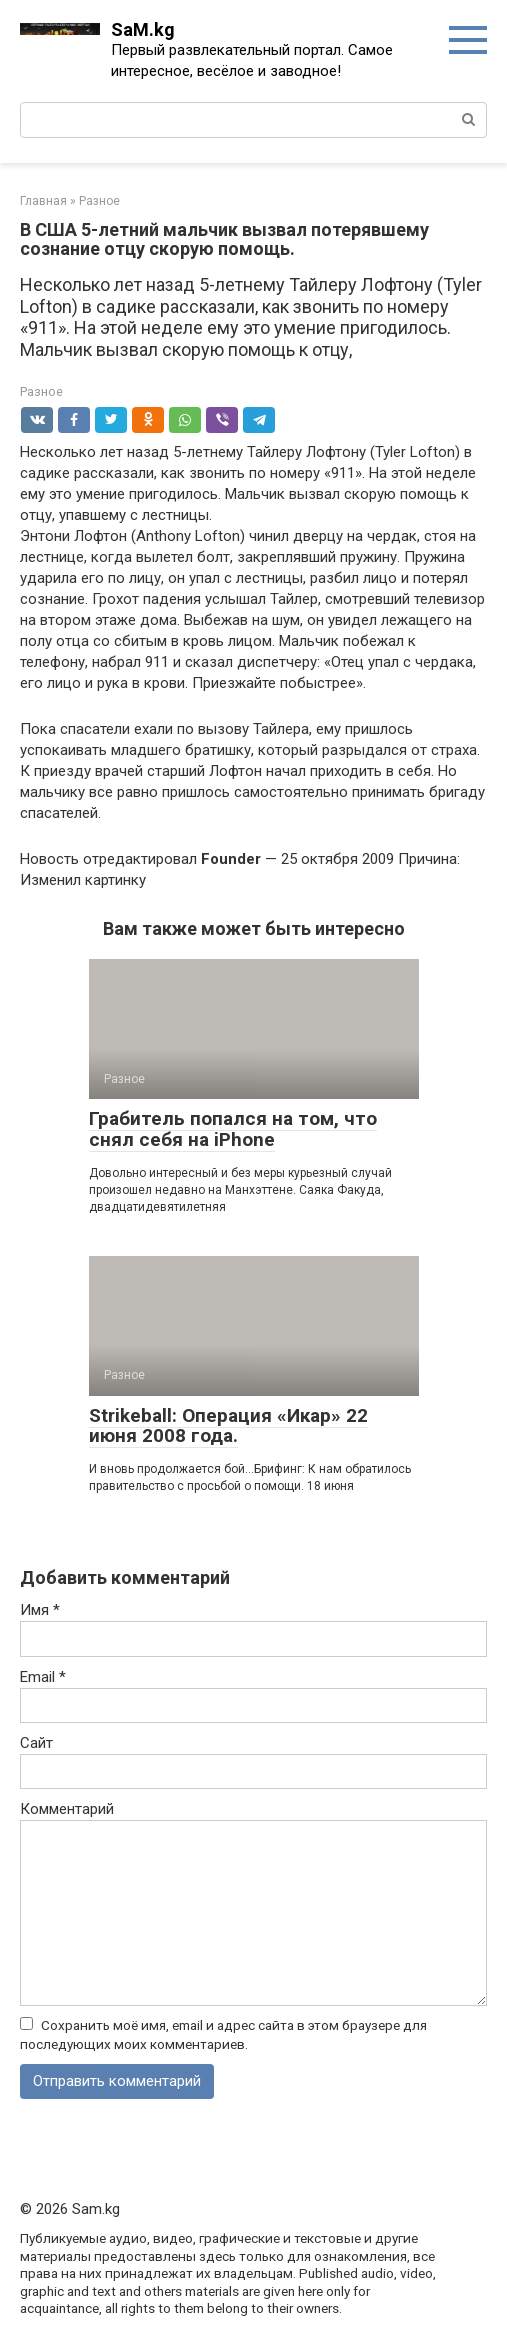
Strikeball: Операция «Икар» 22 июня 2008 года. (228, 1426)
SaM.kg (143, 29)
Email (43, 1677)
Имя (40, 1610)
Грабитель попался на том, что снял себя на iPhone (233, 1129)
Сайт (36, 1743)
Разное (41, 391)
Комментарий (67, 1809)
